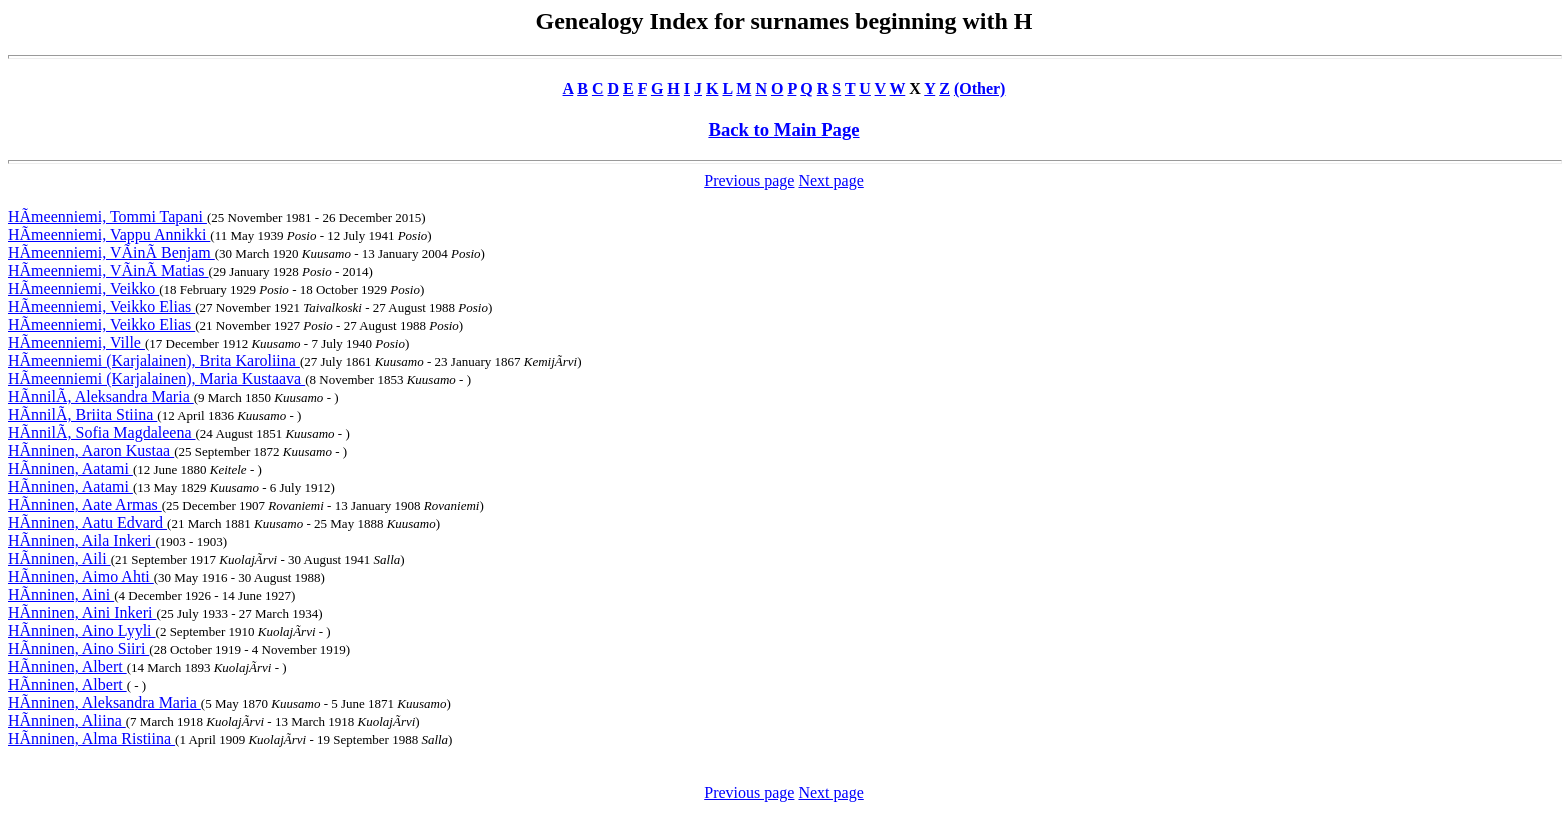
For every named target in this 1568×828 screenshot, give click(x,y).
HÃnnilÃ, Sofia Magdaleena (102, 432)
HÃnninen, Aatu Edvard (87, 522)
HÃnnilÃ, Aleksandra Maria (101, 396)
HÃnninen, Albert (67, 666)
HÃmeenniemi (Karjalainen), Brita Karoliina (154, 360)
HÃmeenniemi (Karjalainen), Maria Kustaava (156, 378)
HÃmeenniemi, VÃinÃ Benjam (111, 252)
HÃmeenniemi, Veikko (83, 288)
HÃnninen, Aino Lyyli (82, 630)
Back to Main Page (783, 129)
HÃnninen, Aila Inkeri (82, 540)
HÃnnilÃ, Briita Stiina (82, 414)
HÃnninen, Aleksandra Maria (104, 702)
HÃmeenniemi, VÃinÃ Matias (108, 270)
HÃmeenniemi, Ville (76, 342)
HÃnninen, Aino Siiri (78, 648)
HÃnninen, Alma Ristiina (91, 738)
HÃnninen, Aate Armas (85, 504)
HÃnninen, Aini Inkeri (82, 612)
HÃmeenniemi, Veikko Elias (101, 306)
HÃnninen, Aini (61, 594)
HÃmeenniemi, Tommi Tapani (107, 216)
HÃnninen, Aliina (67, 720)
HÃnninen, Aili (59, 558)
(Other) (980, 88)
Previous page (749, 180)
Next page (830, 180)
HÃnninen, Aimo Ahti (81, 576)
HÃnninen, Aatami (70, 468)
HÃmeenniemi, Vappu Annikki (109, 234)
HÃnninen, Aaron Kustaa (91, 450)
